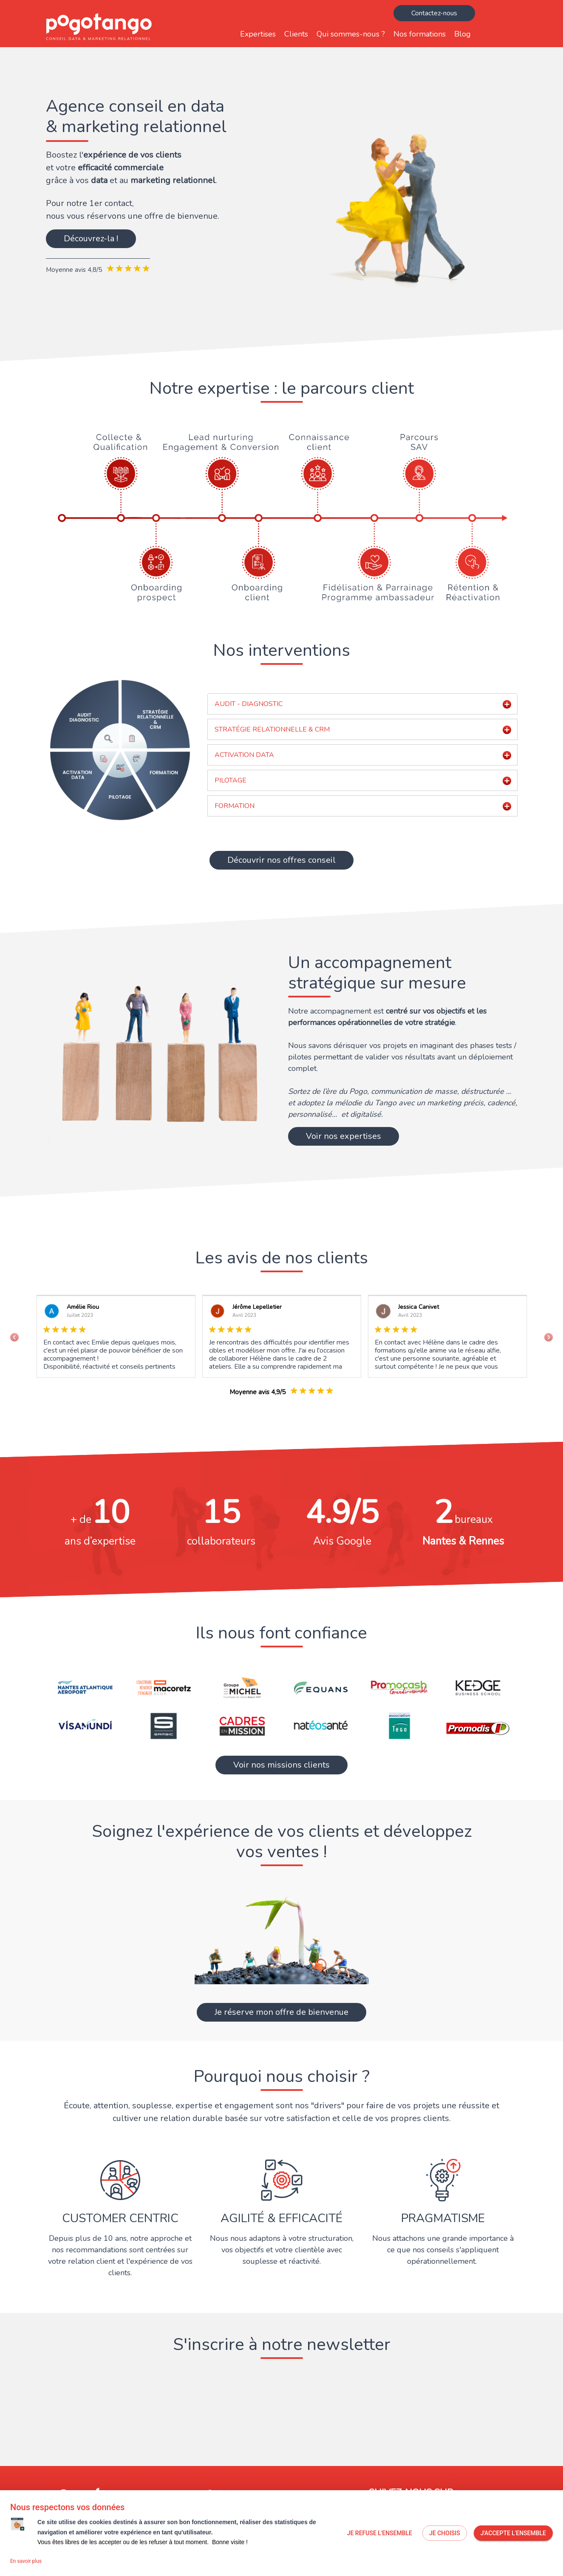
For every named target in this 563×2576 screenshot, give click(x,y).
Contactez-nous (434, 13)
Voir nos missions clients (281, 1765)
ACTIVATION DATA (244, 755)
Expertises (258, 34)
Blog (462, 34)
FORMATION (235, 806)
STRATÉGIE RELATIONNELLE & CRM (272, 729)
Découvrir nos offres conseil (281, 860)
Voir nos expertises (343, 1136)
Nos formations (419, 34)
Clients (296, 34)
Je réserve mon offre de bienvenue (281, 2012)
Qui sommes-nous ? (351, 34)
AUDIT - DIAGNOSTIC (249, 704)
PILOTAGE (230, 780)
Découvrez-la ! (91, 238)
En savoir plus (26, 2561)
